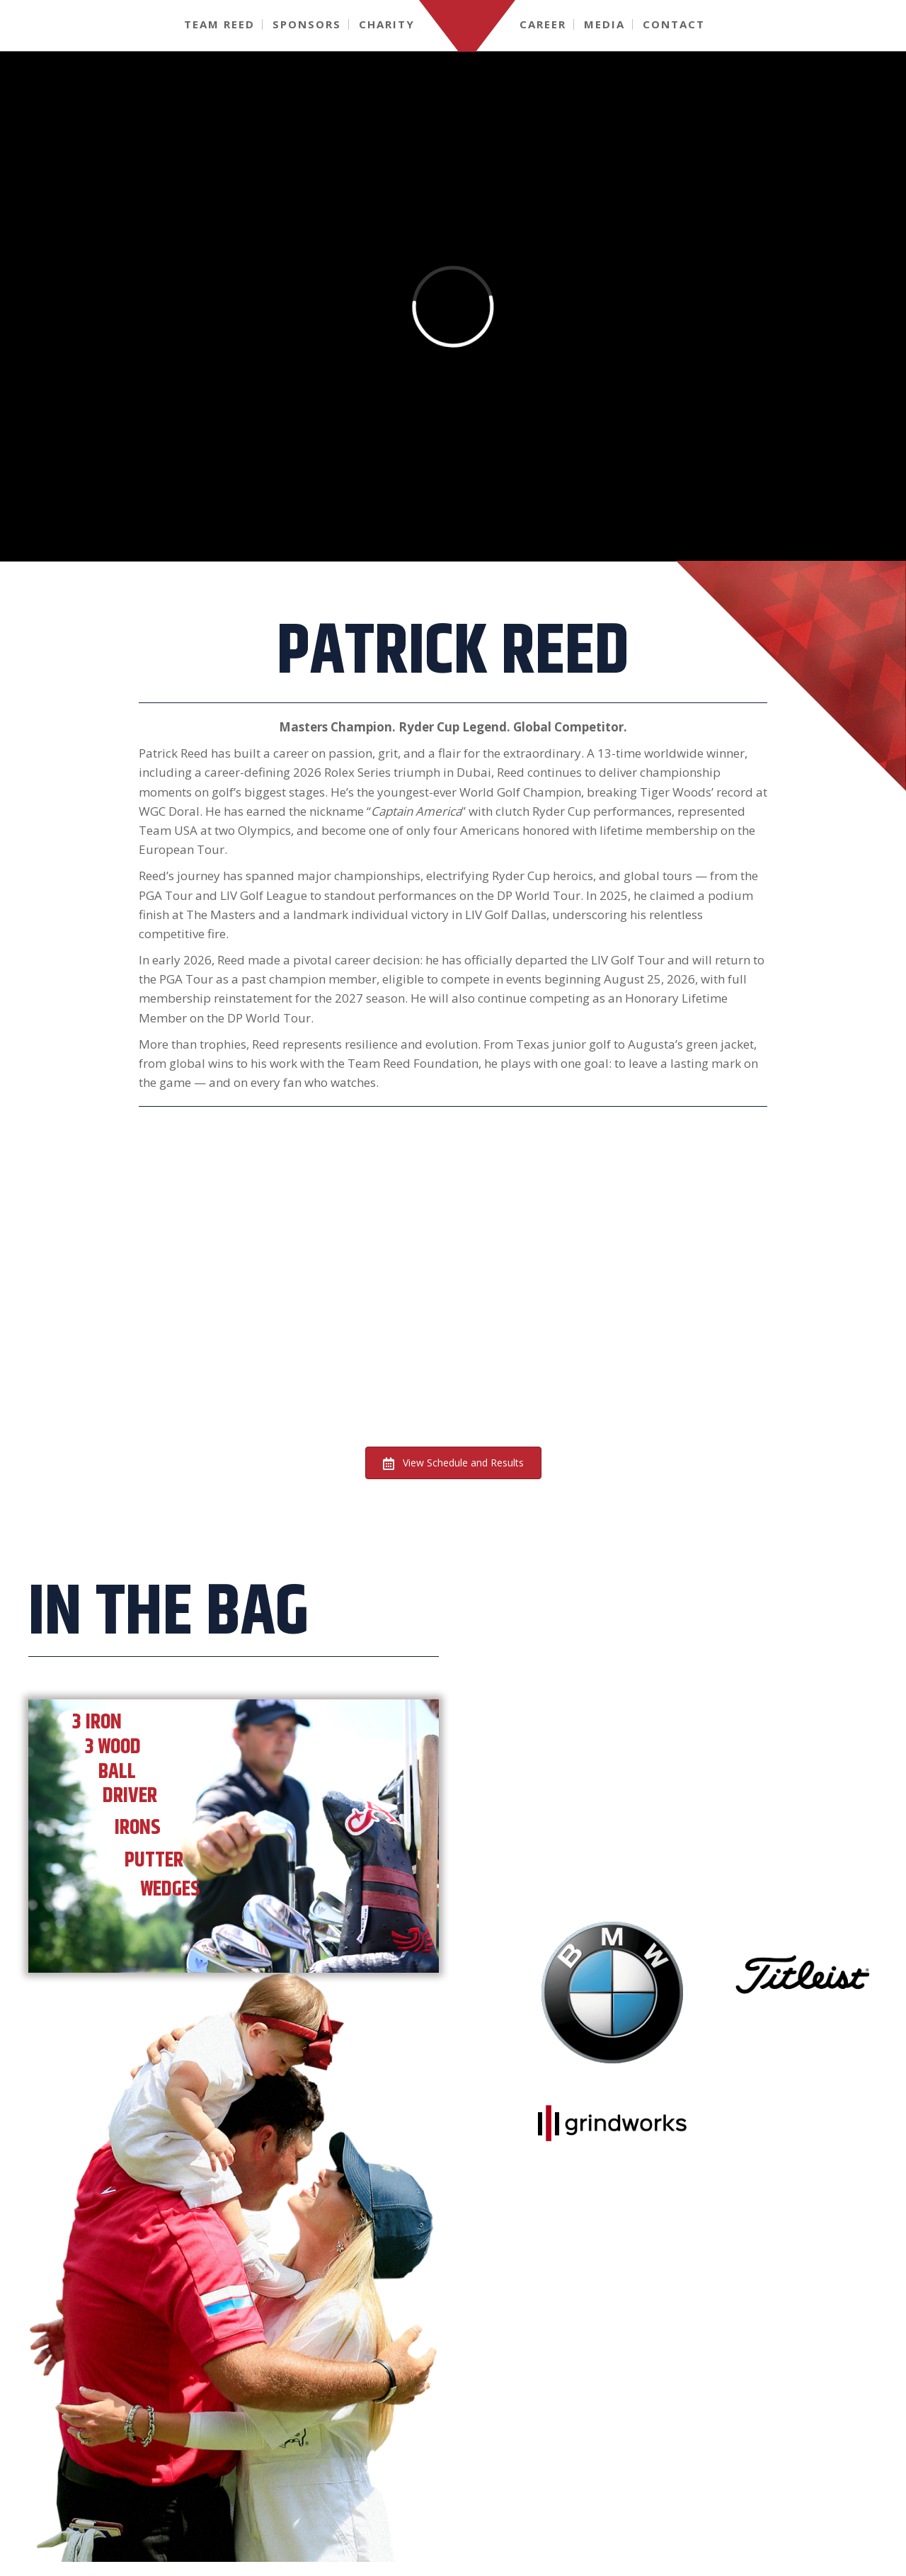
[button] (453, 1462)
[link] (220, 24)
